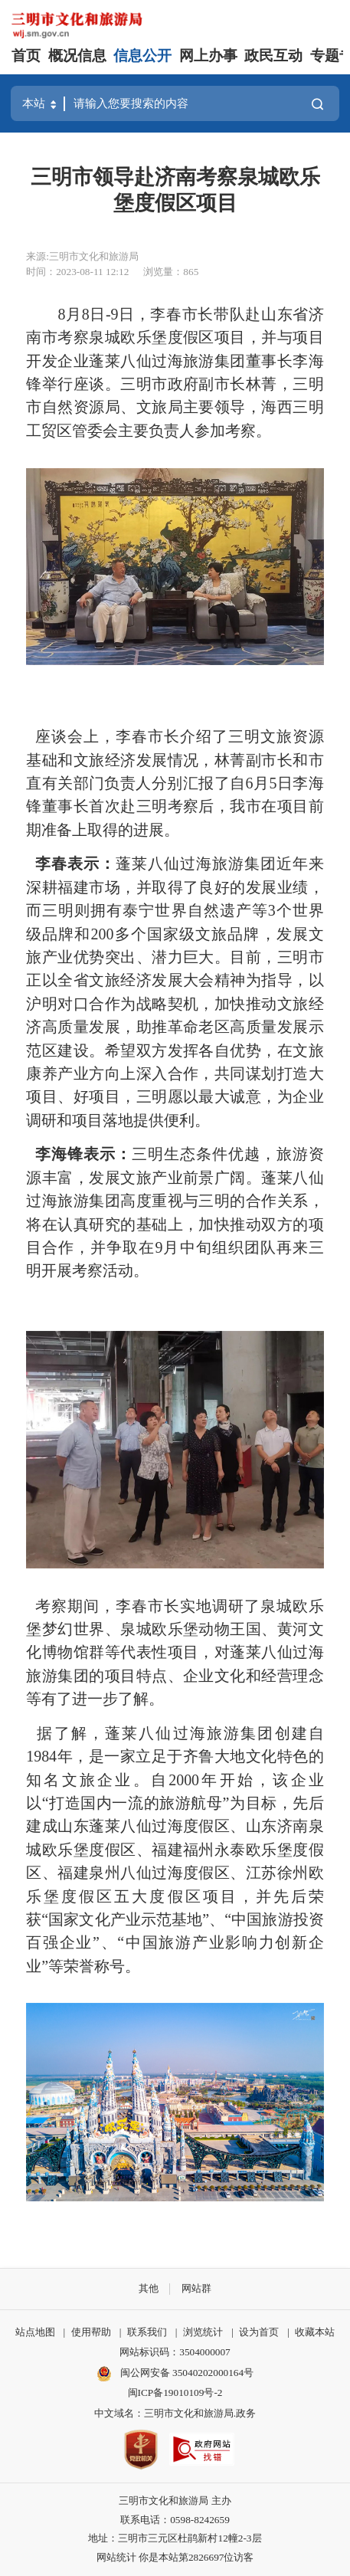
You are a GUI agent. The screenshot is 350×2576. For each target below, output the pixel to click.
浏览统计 (203, 2332)
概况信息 (77, 56)
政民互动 (273, 56)
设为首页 (259, 2332)
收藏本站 (315, 2332)
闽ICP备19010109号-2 (175, 2392)
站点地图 (35, 2332)
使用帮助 (91, 2332)
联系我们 (147, 2332)
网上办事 (208, 56)
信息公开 (142, 56)
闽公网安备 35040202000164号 (175, 2373)
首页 (26, 56)
